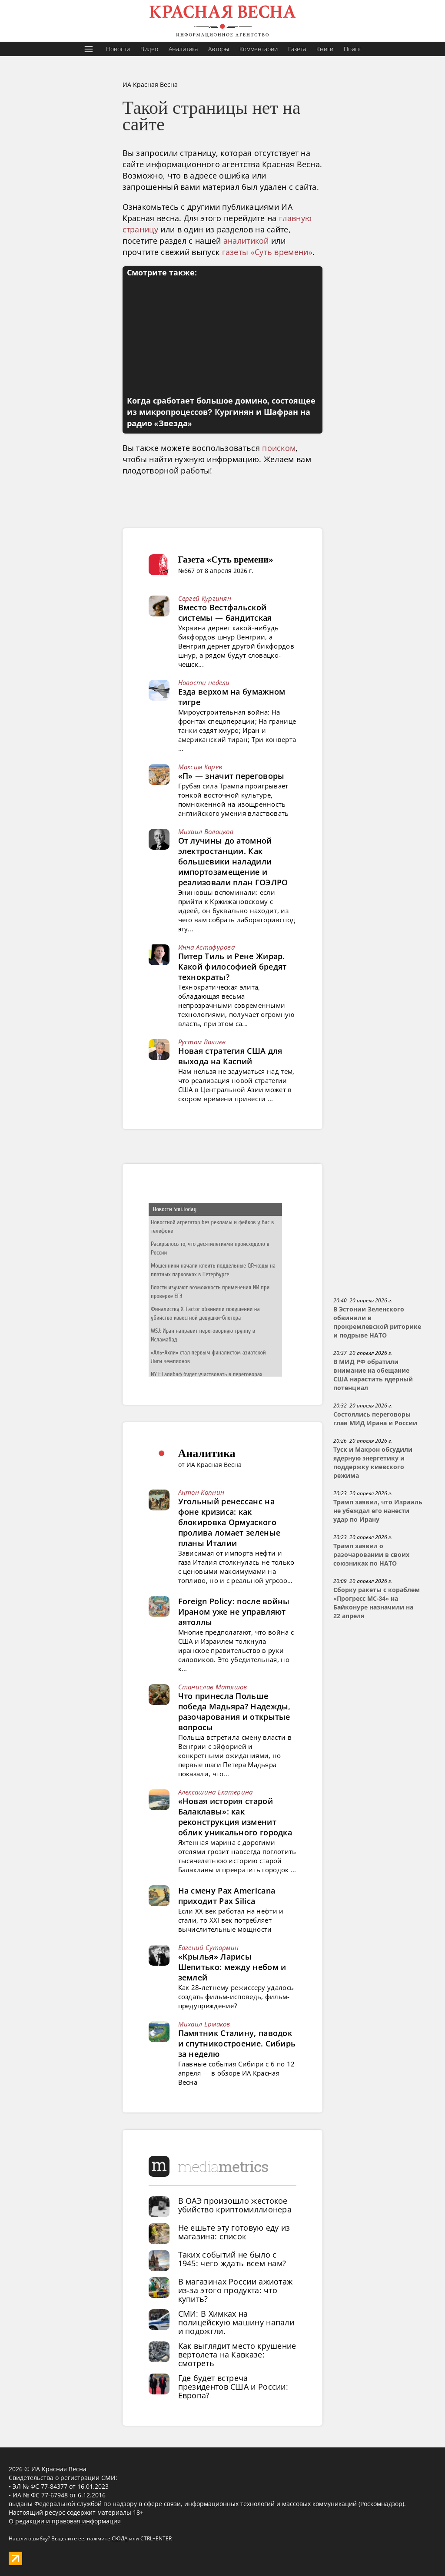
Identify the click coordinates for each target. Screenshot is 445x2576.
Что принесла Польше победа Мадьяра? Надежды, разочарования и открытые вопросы (234, 1711)
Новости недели (204, 682)
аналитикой (246, 240)
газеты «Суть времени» (267, 252)
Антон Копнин (201, 1492)
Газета (297, 49)
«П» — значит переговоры (231, 776)
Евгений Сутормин (208, 1947)
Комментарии (258, 49)
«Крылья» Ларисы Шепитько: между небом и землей (232, 1967)
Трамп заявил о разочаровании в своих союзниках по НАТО (371, 1555)
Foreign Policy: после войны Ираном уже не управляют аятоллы (234, 1611)
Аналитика (183, 49)
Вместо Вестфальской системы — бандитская (225, 612)
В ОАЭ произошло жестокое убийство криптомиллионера (235, 2205)
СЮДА (120, 2538)
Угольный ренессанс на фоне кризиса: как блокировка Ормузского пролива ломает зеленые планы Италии (229, 1522)
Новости (118, 49)
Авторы (218, 49)
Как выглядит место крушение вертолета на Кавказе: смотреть (237, 2354)
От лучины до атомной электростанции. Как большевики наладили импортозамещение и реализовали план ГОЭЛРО (233, 861)
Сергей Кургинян (205, 598)
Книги (324, 49)
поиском (279, 448)
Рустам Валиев (202, 1041)
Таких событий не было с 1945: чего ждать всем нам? (232, 2258)
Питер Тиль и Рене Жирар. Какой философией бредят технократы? (232, 966)
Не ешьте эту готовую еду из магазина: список (234, 2232)
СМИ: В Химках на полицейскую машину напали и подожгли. (236, 2322)
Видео (149, 49)
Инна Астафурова (206, 947)
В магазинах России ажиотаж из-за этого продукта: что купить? (235, 2290)
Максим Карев (200, 766)
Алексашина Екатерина (215, 1792)
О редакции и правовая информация (65, 2521)
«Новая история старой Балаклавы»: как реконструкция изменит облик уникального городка (235, 1817)
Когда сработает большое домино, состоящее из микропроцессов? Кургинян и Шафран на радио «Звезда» (221, 412)
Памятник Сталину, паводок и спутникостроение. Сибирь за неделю (237, 2043)
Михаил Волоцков (206, 831)
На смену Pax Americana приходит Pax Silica (227, 1895)
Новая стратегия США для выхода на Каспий (230, 1056)
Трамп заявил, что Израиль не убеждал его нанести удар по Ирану (377, 1511)
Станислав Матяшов (212, 1686)
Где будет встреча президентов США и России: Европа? (233, 2387)
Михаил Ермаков (204, 2024)
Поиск (352, 49)
